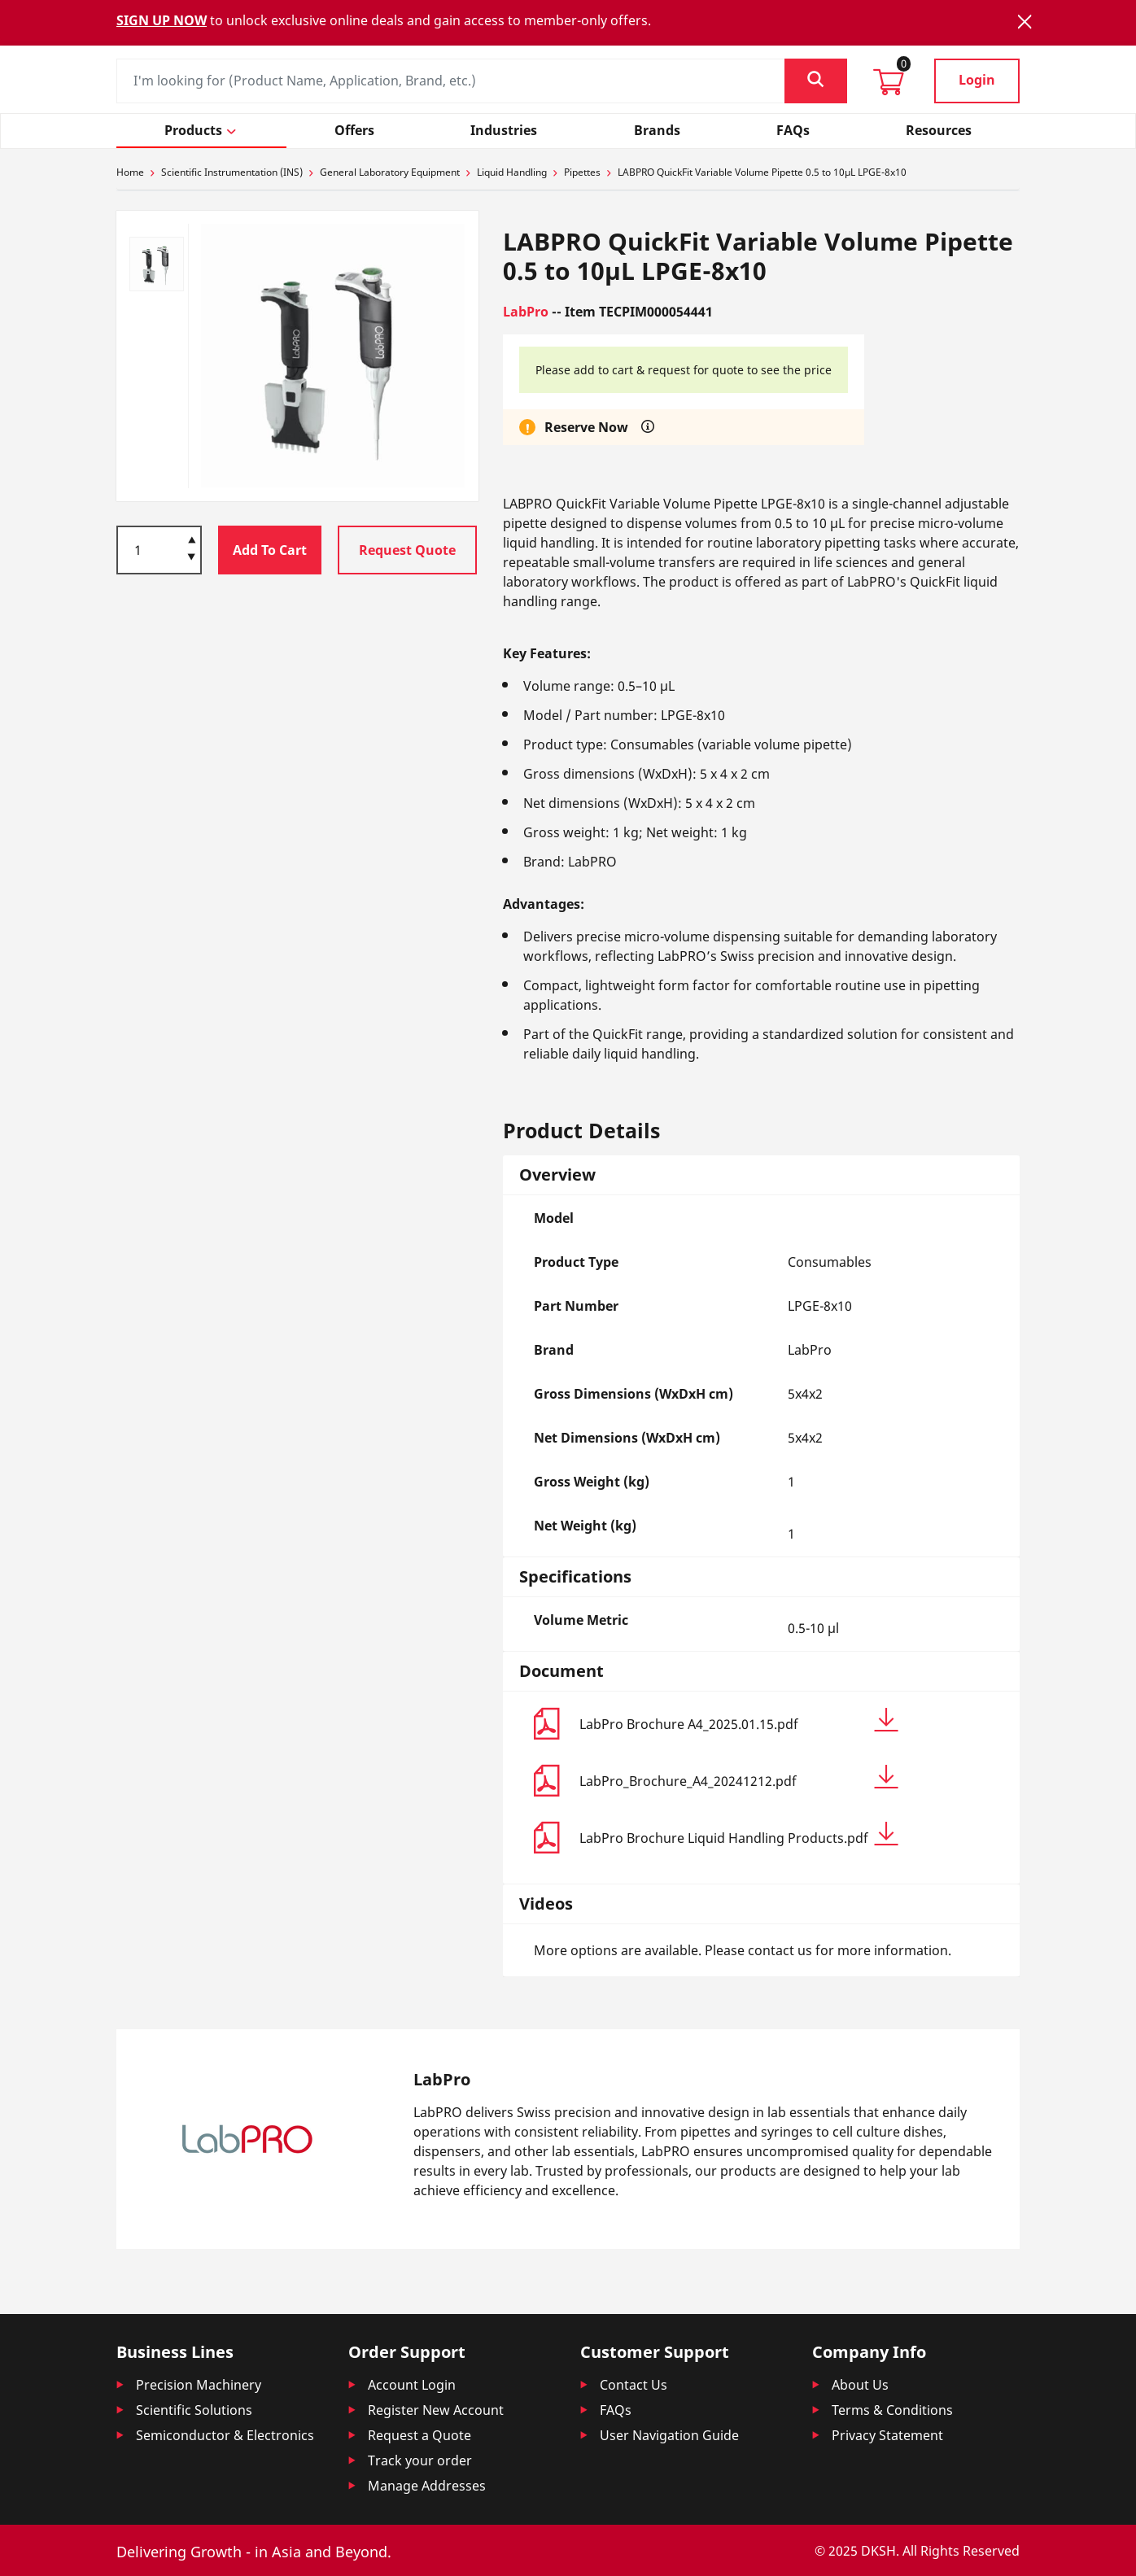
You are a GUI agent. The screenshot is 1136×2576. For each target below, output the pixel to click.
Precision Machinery (198, 2385)
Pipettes (582, 172)
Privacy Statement (887, 2435)
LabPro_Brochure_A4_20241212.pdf (738, 1777)
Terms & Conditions (892, 2410)
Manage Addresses (427, 2486)
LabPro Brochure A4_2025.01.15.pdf (738, 1720)
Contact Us (633, 2385)
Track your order (420, 2460)
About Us (860, 2385)
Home (130, 172)
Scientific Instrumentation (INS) (232, 172)
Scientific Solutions (194, 2410)
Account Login (412, 2385)
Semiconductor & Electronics (225, 2435)
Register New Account (436, 2410)
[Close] (1024, 21)
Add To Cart (270, 550)
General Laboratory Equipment (390, 172)
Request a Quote (419, 2435)
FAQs (615, 2410)
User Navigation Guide (669, 2435)
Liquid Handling (512, 172)
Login (977, 80)
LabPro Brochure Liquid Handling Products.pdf (738, 1834)
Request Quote (407, 550)
